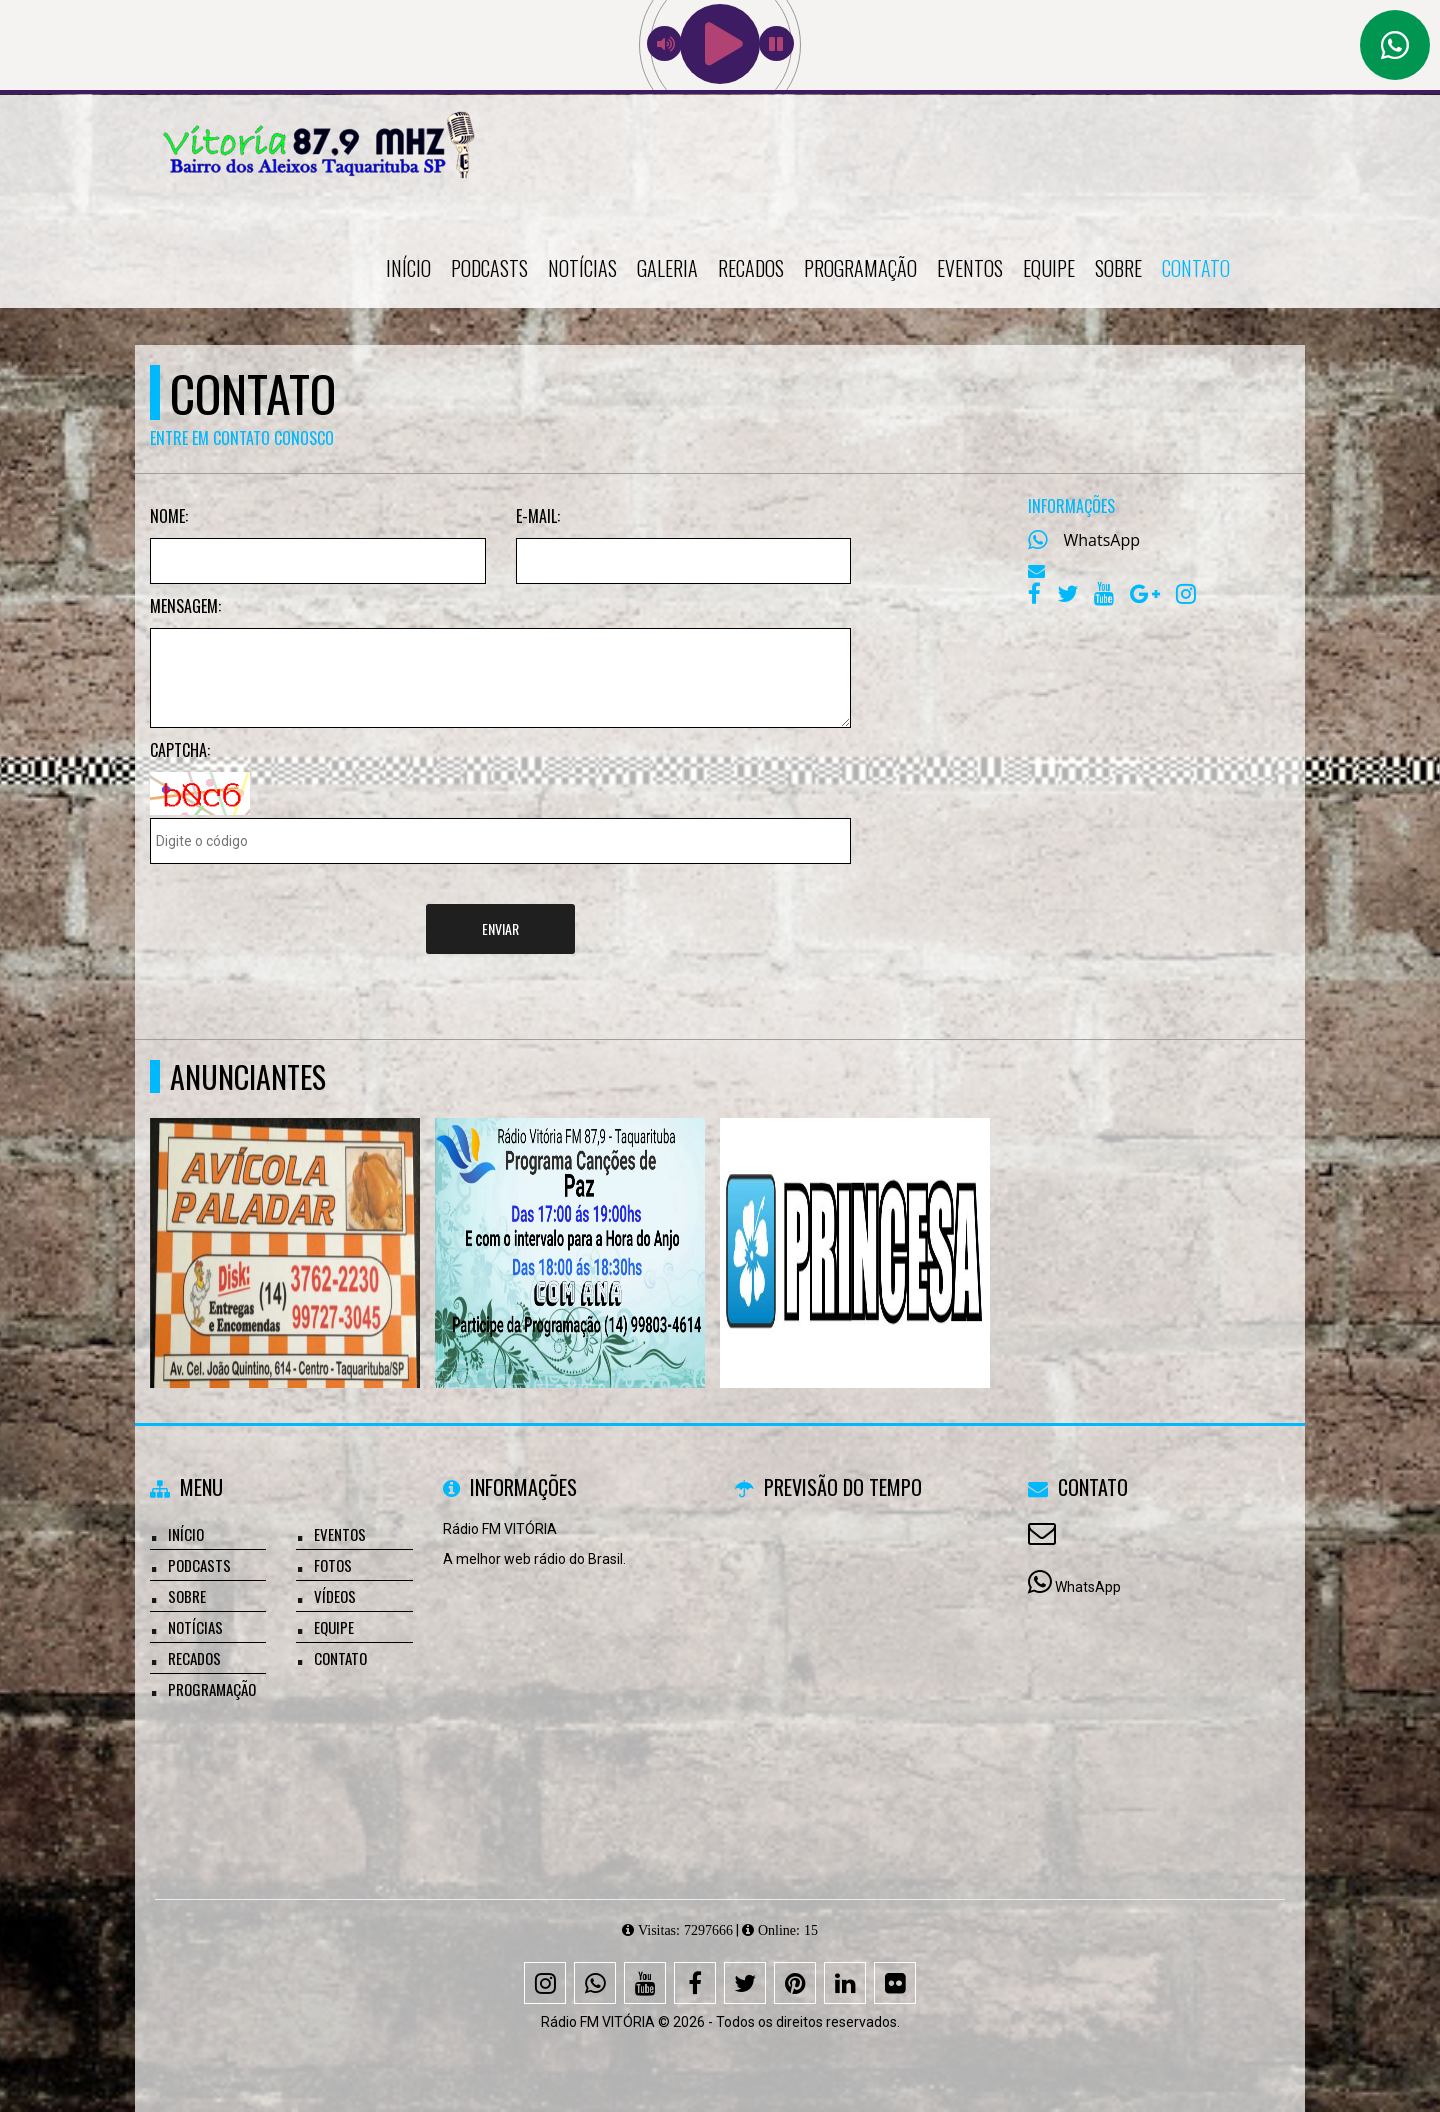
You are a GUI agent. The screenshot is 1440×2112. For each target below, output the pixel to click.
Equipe (1049, 268)
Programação (860, 268)
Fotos (333, 1565)
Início (408, 268)
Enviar (500, 928)
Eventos (970, 268)
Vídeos (335, 1596)
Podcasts (489, 268)
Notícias (582, 268)
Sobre (1118, 268)
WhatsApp (1102, 540)
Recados (751, 268)
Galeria (667, 268)
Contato (1196, 268)
